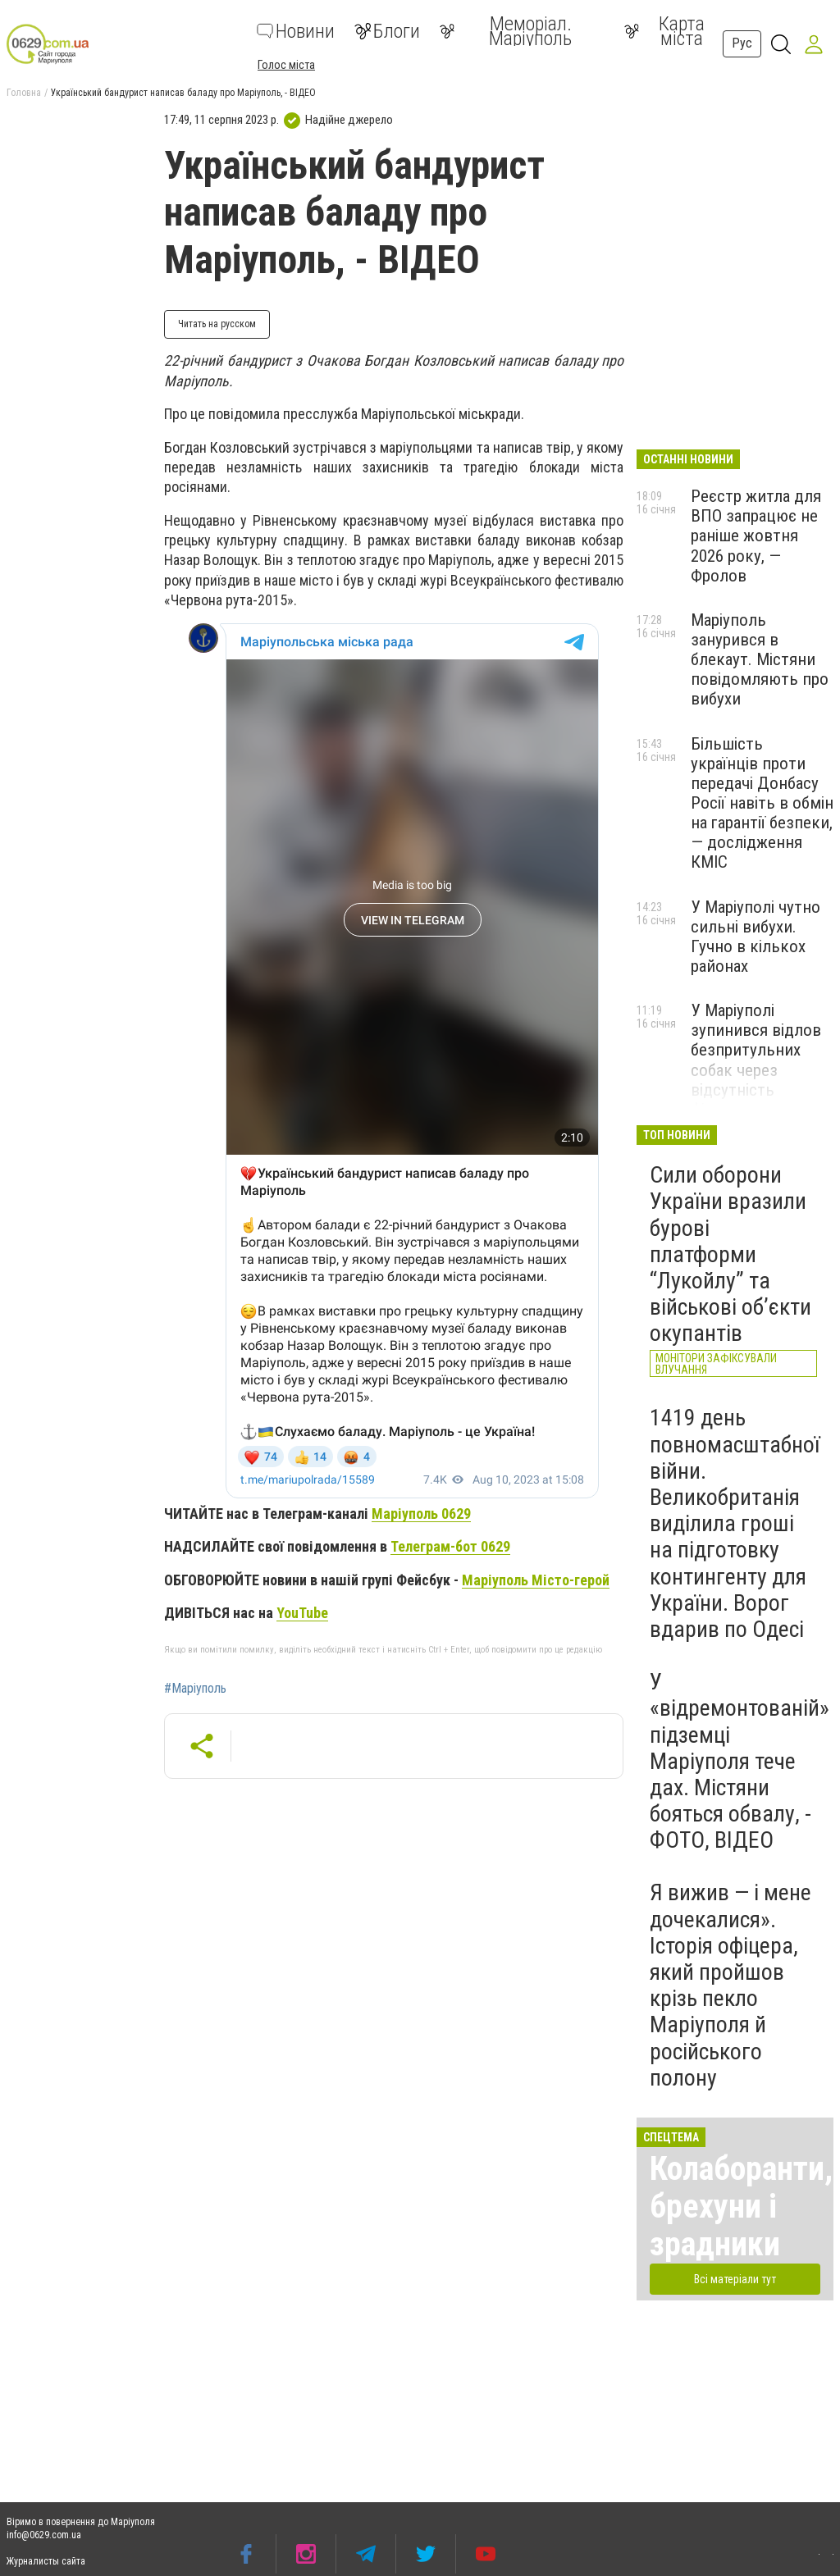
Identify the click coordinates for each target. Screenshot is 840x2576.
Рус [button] (742, 43)
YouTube (302, 1612)
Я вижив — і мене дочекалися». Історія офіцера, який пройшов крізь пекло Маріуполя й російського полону (730, 1984)
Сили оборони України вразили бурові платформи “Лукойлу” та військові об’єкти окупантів (730, 1254)
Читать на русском (217, 324)
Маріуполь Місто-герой (535, 1580)
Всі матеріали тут (735, 2279)
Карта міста (664, 31)
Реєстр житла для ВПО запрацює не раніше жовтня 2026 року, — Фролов (756, 536)
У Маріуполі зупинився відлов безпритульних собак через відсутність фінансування (756, 1060)
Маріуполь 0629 (421, 1513)
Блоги (387, 31)
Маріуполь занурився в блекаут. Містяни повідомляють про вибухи (760, 659)
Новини (296, 31)
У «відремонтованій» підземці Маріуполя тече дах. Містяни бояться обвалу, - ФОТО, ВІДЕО (739, 1760)
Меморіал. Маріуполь (506, 31)
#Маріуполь (195, 1688)
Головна (24, 92)
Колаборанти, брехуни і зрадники (741, 2207)
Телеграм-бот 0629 (450, 1546)
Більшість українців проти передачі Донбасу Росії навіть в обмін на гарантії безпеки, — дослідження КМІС (762, 803)
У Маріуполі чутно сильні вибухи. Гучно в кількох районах (755, 936)
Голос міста (286, 64)
